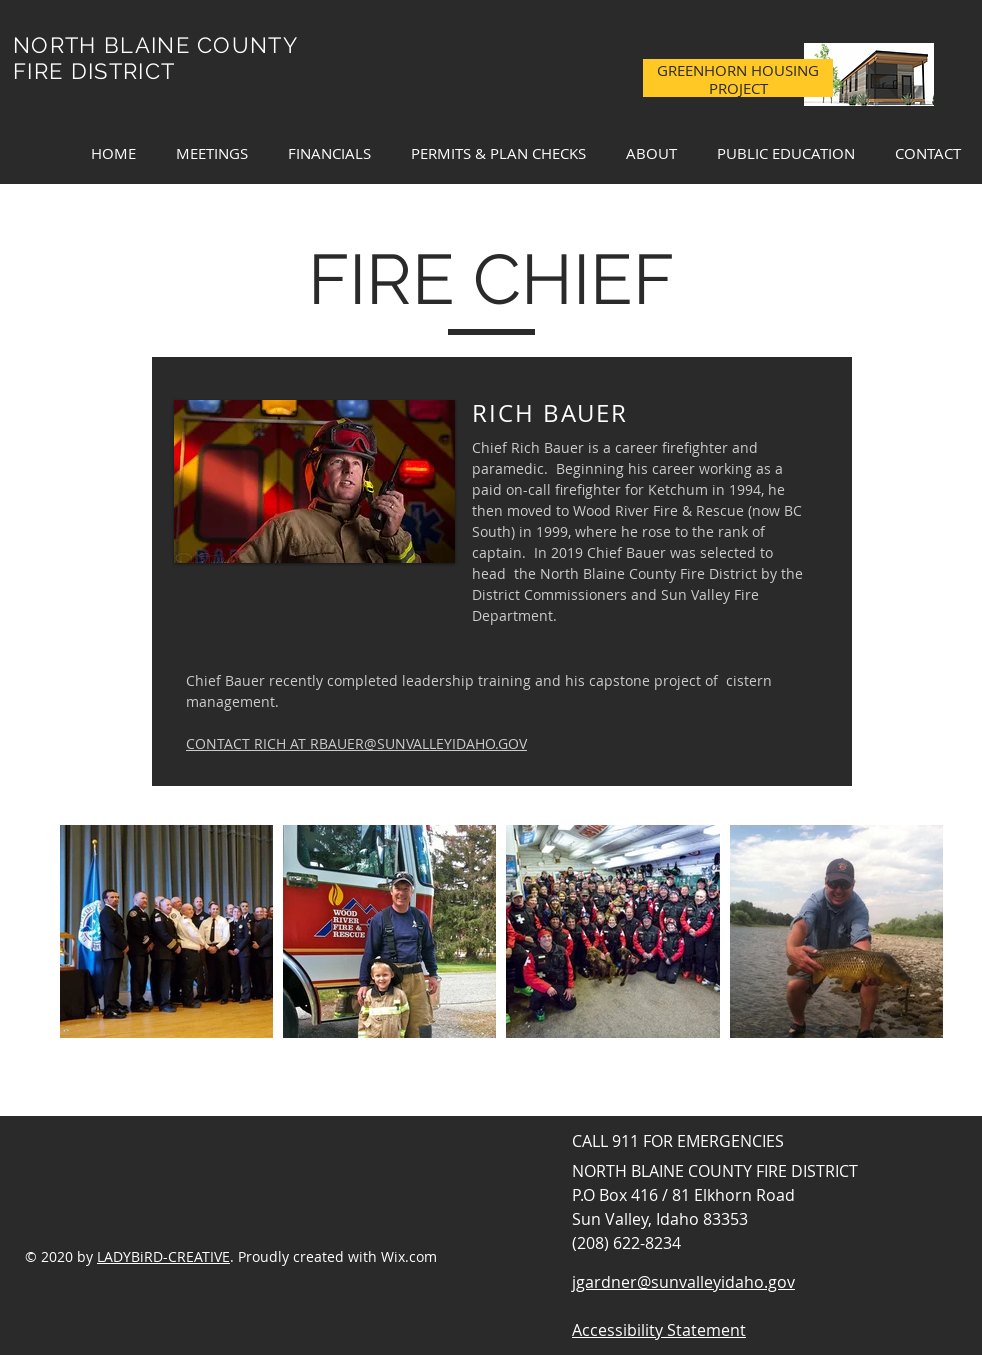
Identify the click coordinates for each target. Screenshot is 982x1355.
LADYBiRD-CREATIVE (163, 1256)
